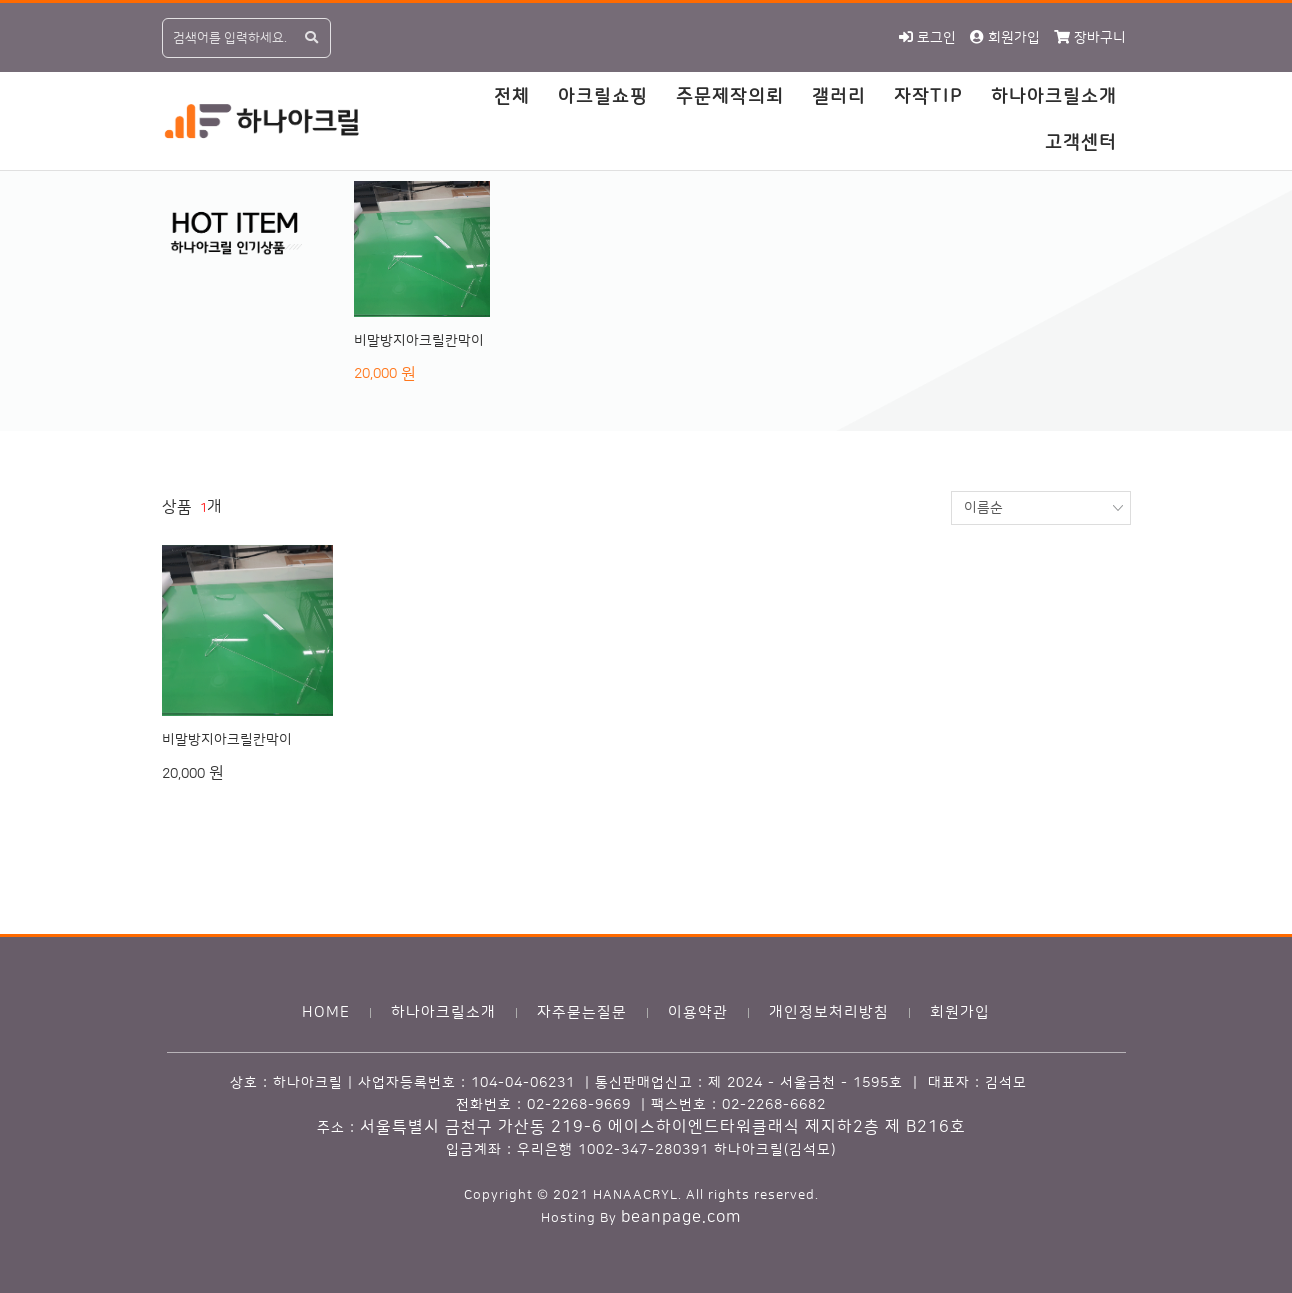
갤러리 (839, 97)
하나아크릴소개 (1054, 97)
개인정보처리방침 (829, 1012)
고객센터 (1081, 143)
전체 (512, 97)
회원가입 (960, 1012)
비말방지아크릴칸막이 (419, 341)
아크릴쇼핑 (603, 97)
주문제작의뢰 (730, 97)
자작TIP (928, 97)
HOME (326, 1012)
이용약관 (698, 1012)
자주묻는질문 (582, 1012)
